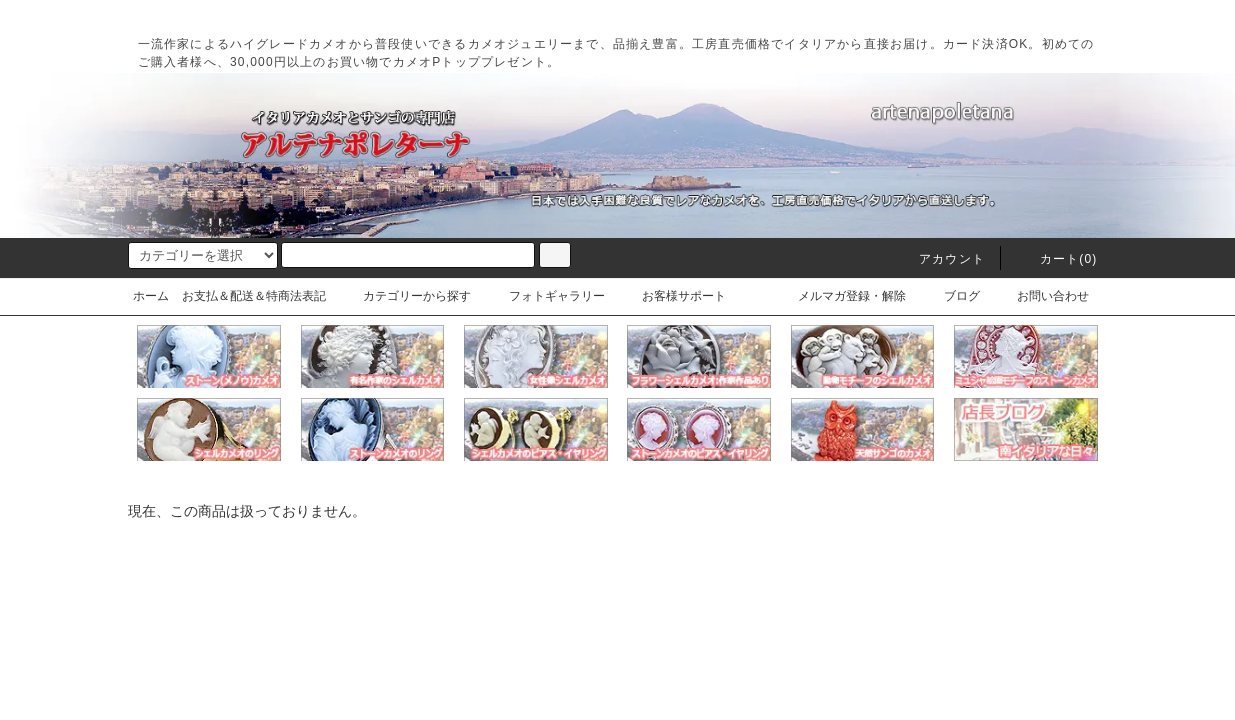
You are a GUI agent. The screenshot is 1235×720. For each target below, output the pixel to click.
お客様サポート (672, 296)
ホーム (151, 296)
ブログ (950, 296)
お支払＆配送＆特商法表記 (254, 296)
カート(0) (1057, 259)
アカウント (940, 259)
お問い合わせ (1041, 296)
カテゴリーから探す (405, 296)
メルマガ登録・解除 (840, 296)
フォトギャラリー (545, 296)
